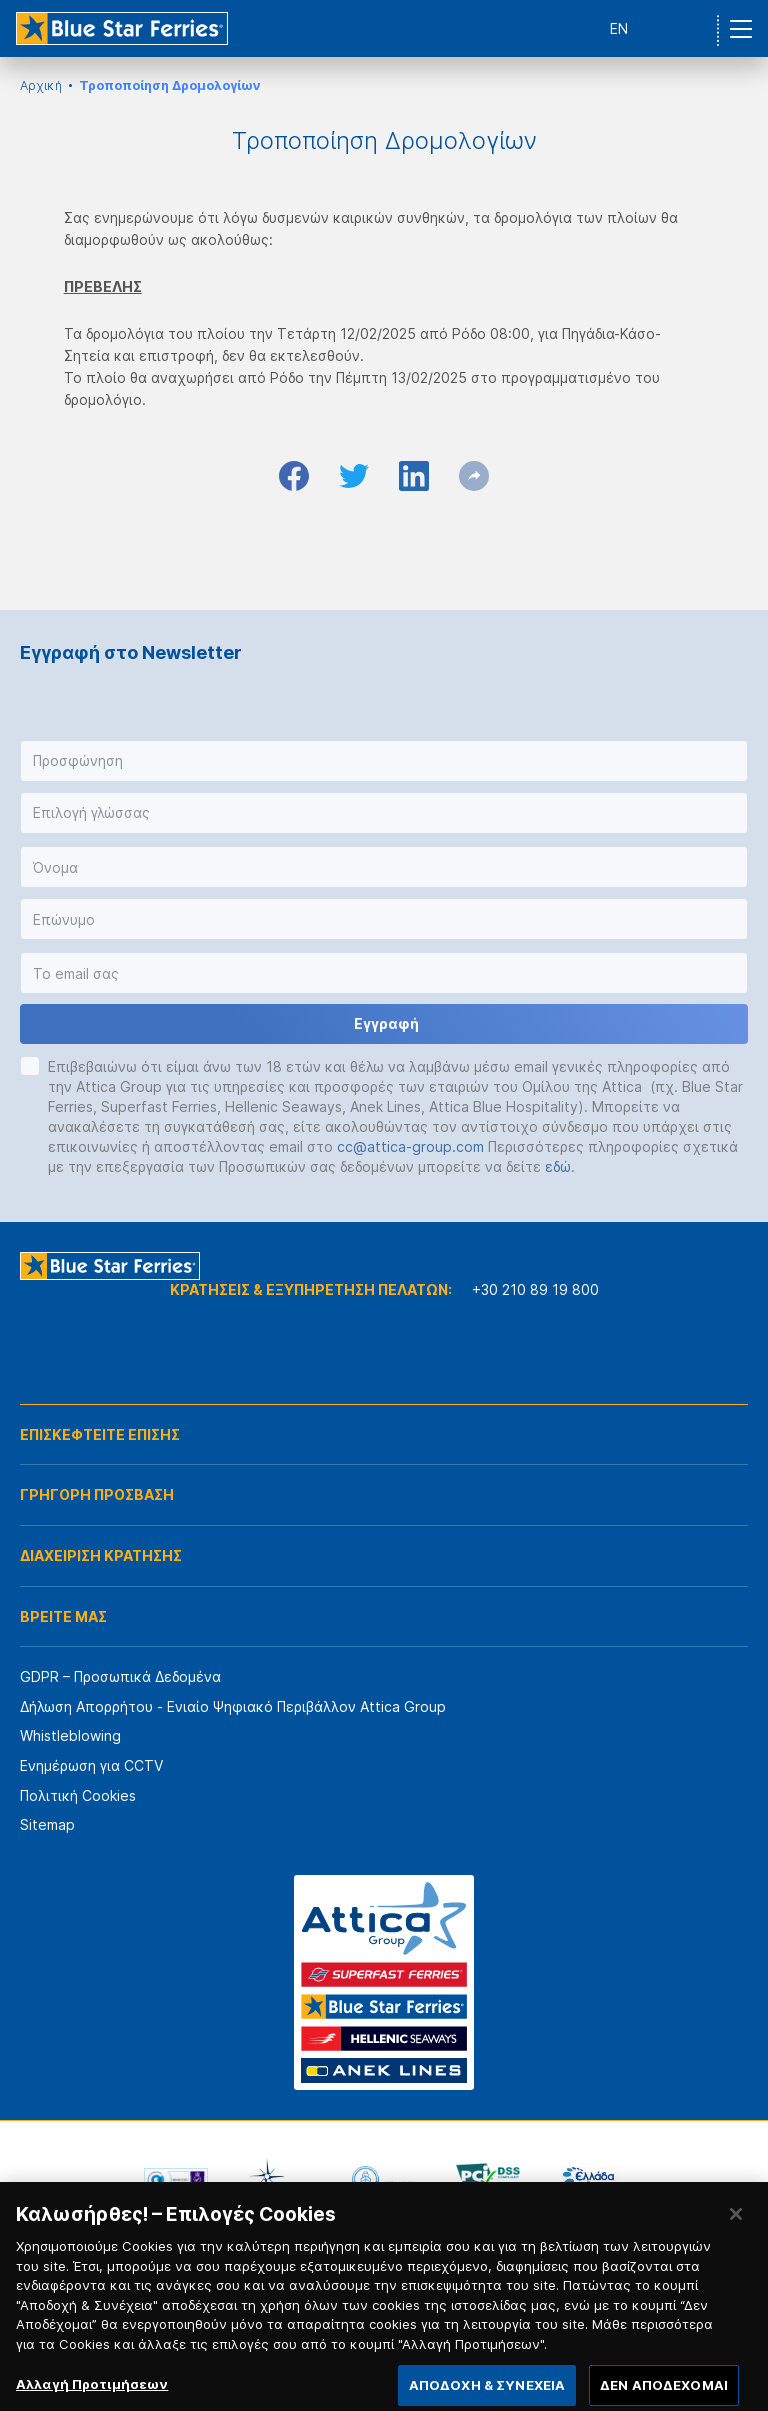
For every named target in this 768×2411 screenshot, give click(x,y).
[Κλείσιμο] (736, 2227)
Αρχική (41, 85)
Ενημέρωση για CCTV (91, 1765)
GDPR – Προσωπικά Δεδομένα (120, 1676)
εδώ (558, 1166)
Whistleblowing (70, 1735)
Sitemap (47, 1824)
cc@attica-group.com (410, 1146)
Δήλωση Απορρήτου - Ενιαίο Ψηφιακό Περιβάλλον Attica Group (233, 1706)
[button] (384, 761)
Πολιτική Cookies (78, 1795)
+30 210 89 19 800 (535, 1289)
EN (619, 28)
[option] (176, 2180)
